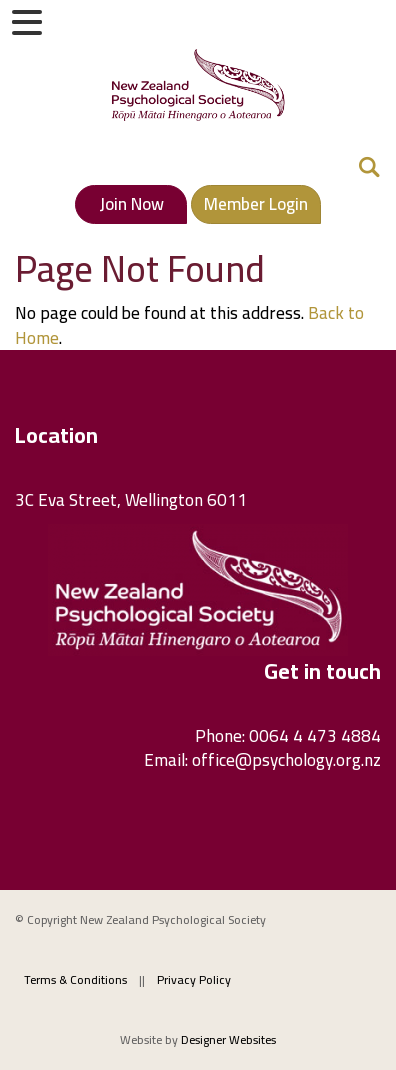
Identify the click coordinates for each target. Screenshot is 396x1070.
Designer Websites (228, 1039)
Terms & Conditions (75, 979)
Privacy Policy (194, 979)
